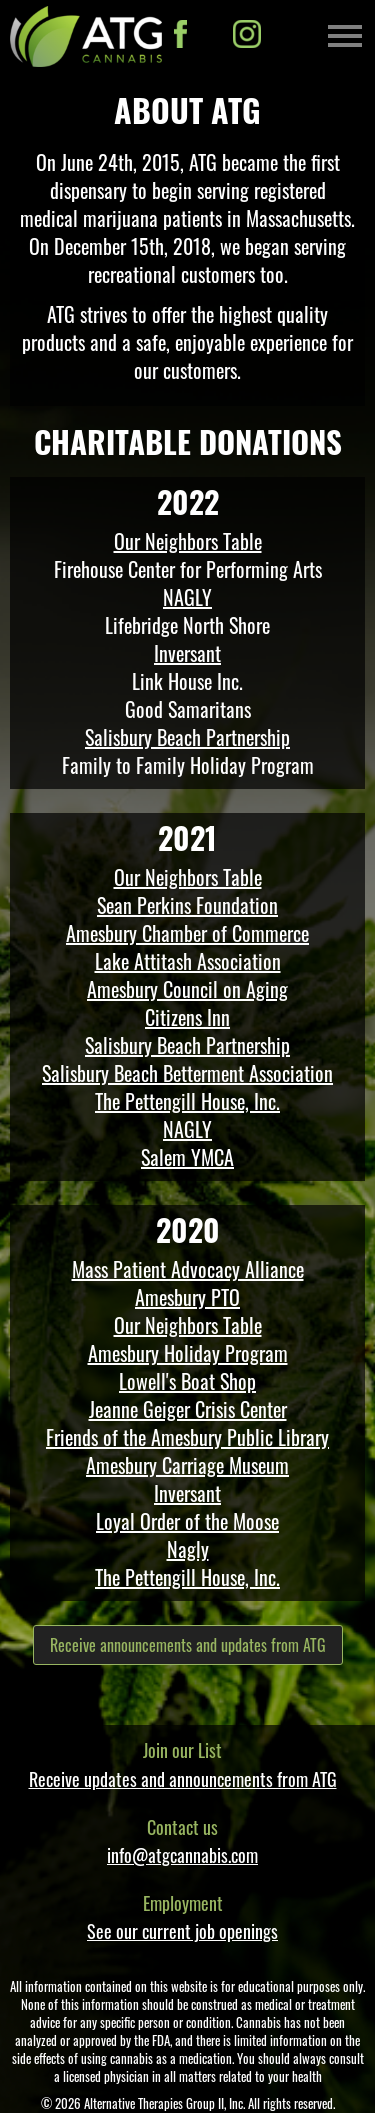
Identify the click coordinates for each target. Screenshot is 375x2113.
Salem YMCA (187, 1157)
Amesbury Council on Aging (187, 989)
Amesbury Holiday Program (188, 1353)
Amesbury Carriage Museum (187, 1465)
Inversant (187, 653)
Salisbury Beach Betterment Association (187, 1073)
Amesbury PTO (187, 1297)
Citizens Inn (187, 1017)
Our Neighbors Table (188, 541)
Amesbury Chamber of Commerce (187, 933)
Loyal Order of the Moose (187, 1521)
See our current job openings (182, 1931)
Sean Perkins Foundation (187, 905)
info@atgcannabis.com (182, 1855)
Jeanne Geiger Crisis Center (188, 1409)
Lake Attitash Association (188, 961)
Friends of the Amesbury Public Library (187, 1437)
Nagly (188, 1549)
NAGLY (187, 597)
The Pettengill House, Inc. (187, 1101)
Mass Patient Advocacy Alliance (188, 1269)
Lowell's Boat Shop (187, 1381)
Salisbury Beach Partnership (187, 737)
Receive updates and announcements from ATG (183, 1779)
